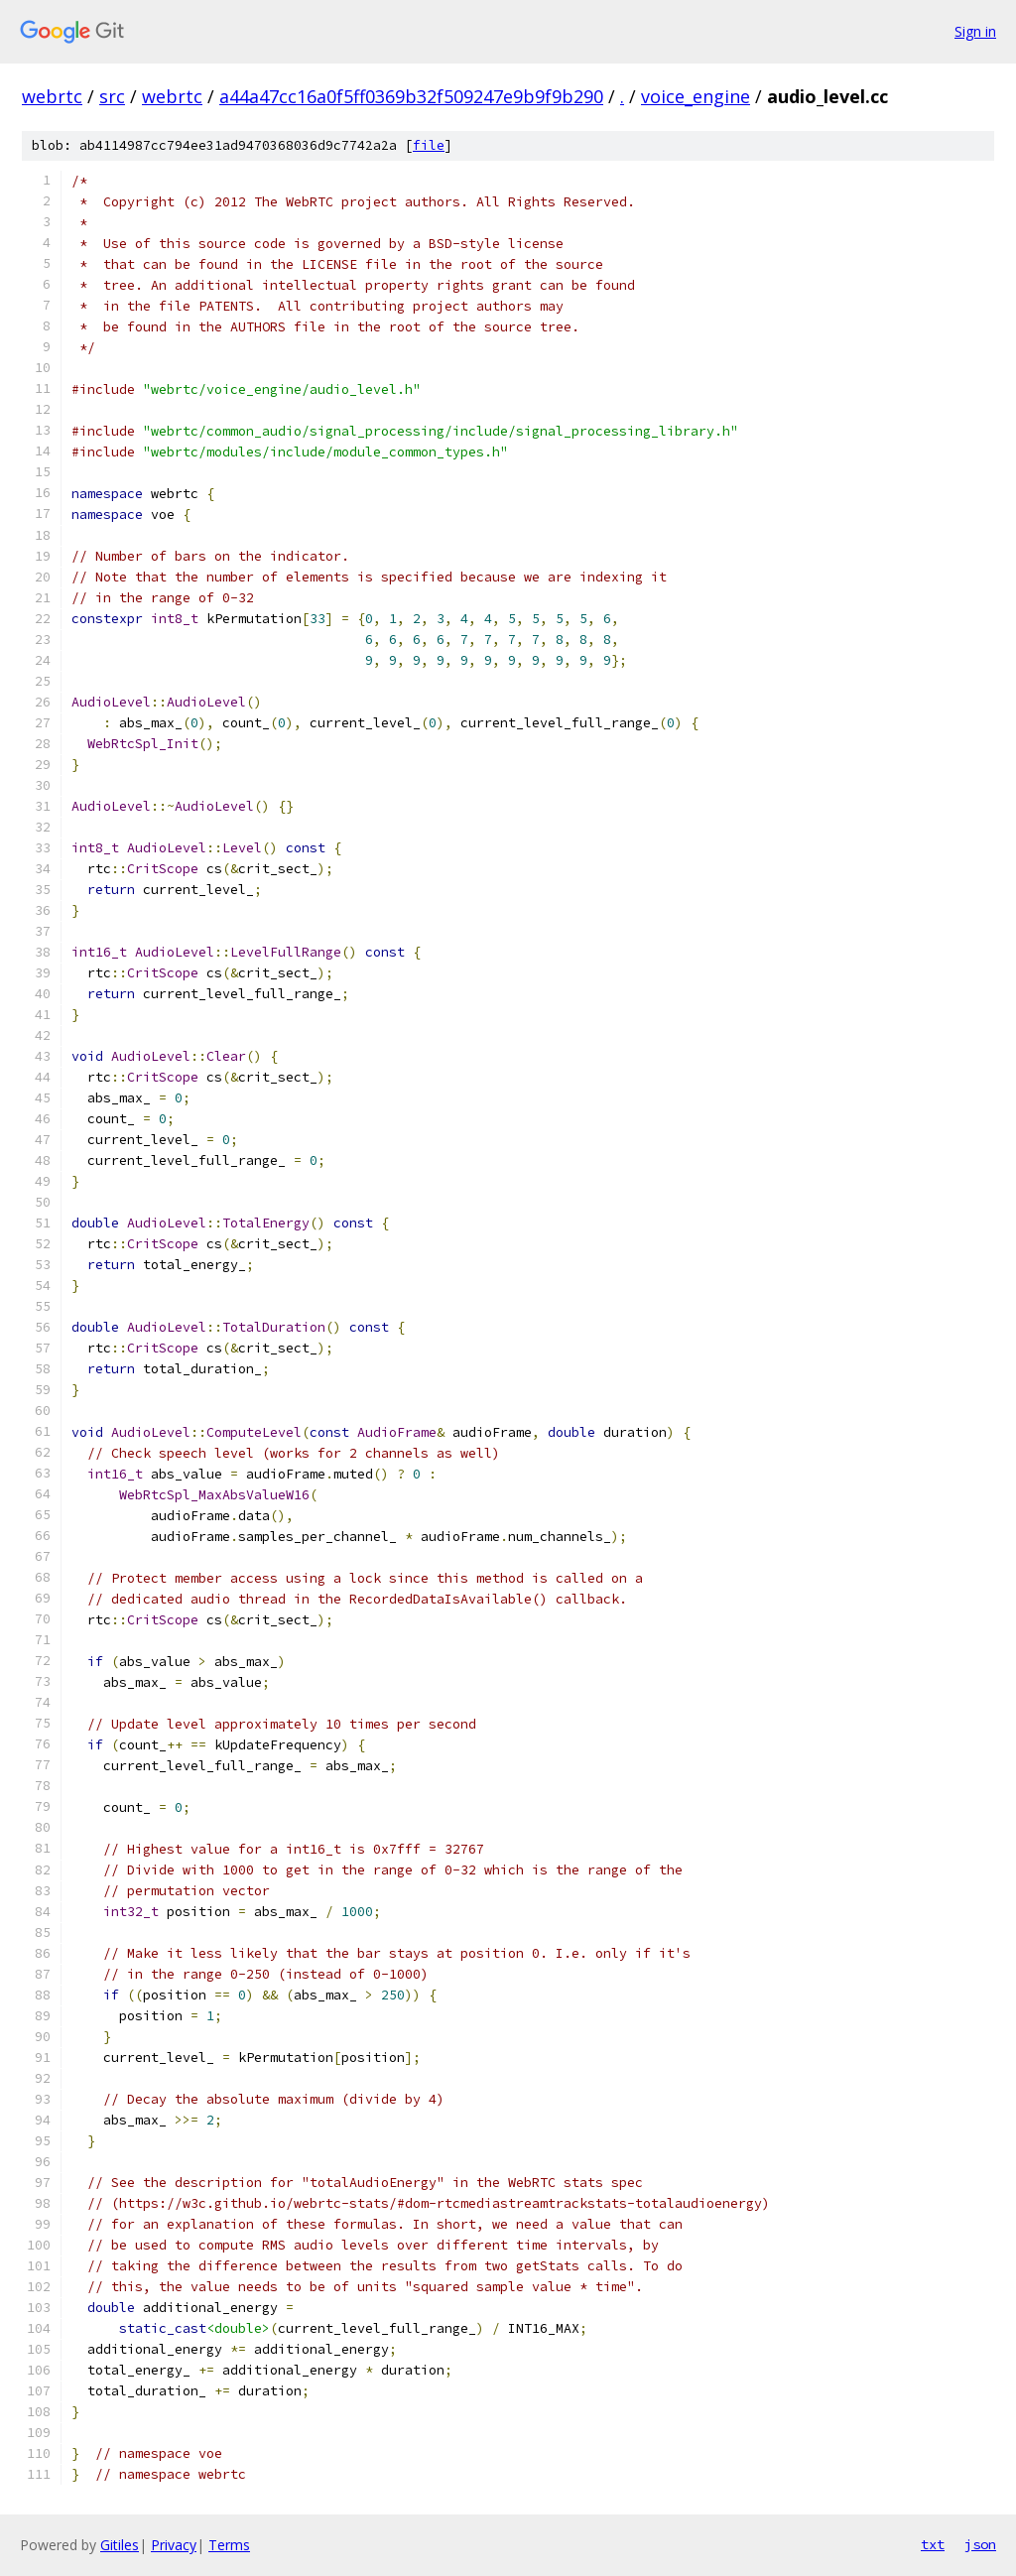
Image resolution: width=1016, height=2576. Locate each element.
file (428, 145)
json (980, 2544)
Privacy (173, 2544)
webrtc (52, 96)
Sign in (975, 31)
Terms (229, 2544)
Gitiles (119, 2544)
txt (933, 2544)
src (112, 96)
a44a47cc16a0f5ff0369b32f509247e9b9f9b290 (411, 96)
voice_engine (695, 96)
